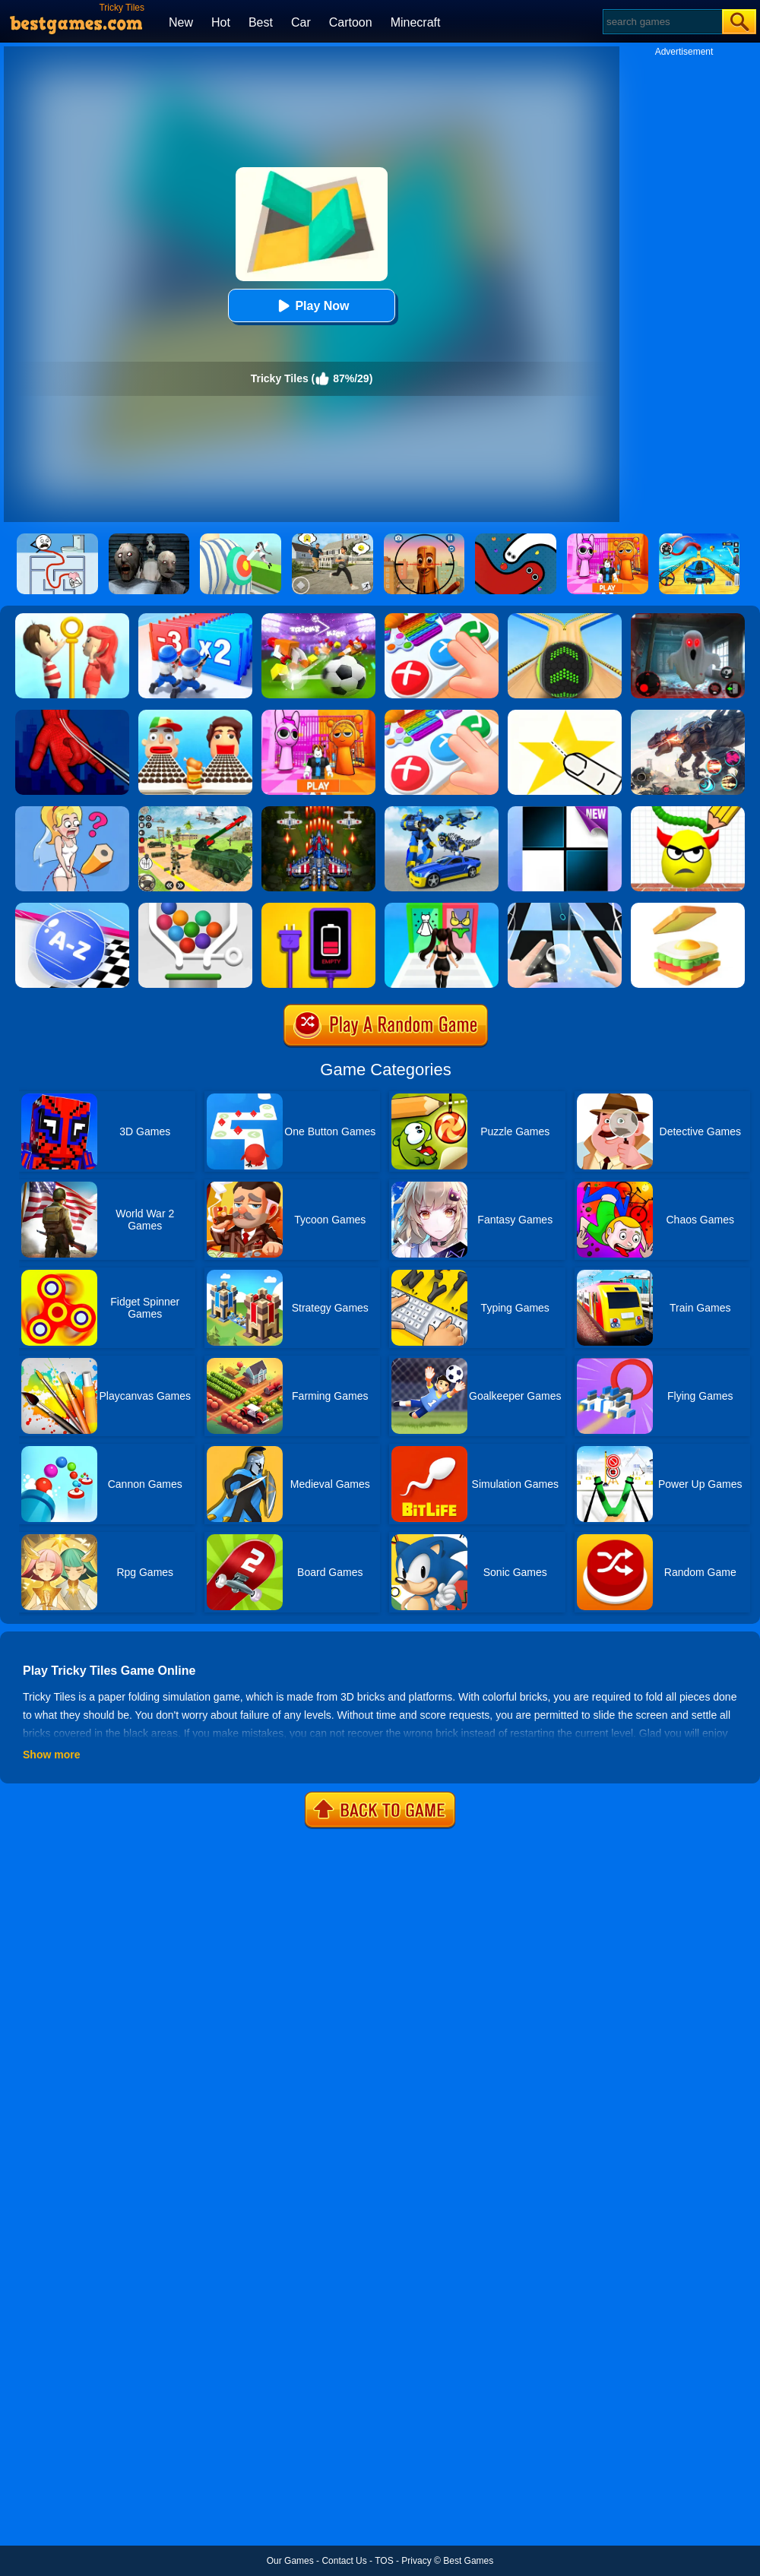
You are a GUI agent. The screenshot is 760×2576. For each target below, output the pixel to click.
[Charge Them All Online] (318, 908)
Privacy (416, 2560)
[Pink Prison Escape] (318, 715)
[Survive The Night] (688, 618)
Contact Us (343, 2560)
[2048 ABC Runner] (72, 908)
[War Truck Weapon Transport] (195, 811)
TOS (384, 2560)
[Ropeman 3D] (72, 715)
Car (301, 22)
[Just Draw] (72, 811)
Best (261, 22)
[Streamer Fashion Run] (442, 908)
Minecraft (416, 22)
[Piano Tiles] (565, 811)
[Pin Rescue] (72, 618)
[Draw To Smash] (688, 811)
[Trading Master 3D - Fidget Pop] (442, 715)
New (181, 22)
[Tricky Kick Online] (318, 618)
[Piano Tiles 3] (565, 908)
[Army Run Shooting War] (195, 618)
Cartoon (350, 22)
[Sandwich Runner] (195, 715)
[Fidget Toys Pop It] (442, 618)
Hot (220, 22)
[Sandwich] (688, 908)
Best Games (468, 2560)
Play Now (311, 305)
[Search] (661, 21)
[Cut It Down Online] (565, 715)
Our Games (290, 2560)
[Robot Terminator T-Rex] (688, 715)
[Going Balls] (565, 618)
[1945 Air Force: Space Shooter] (318, 811)
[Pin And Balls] (195, 908)
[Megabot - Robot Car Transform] (442, 811)
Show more (51, 1754)
